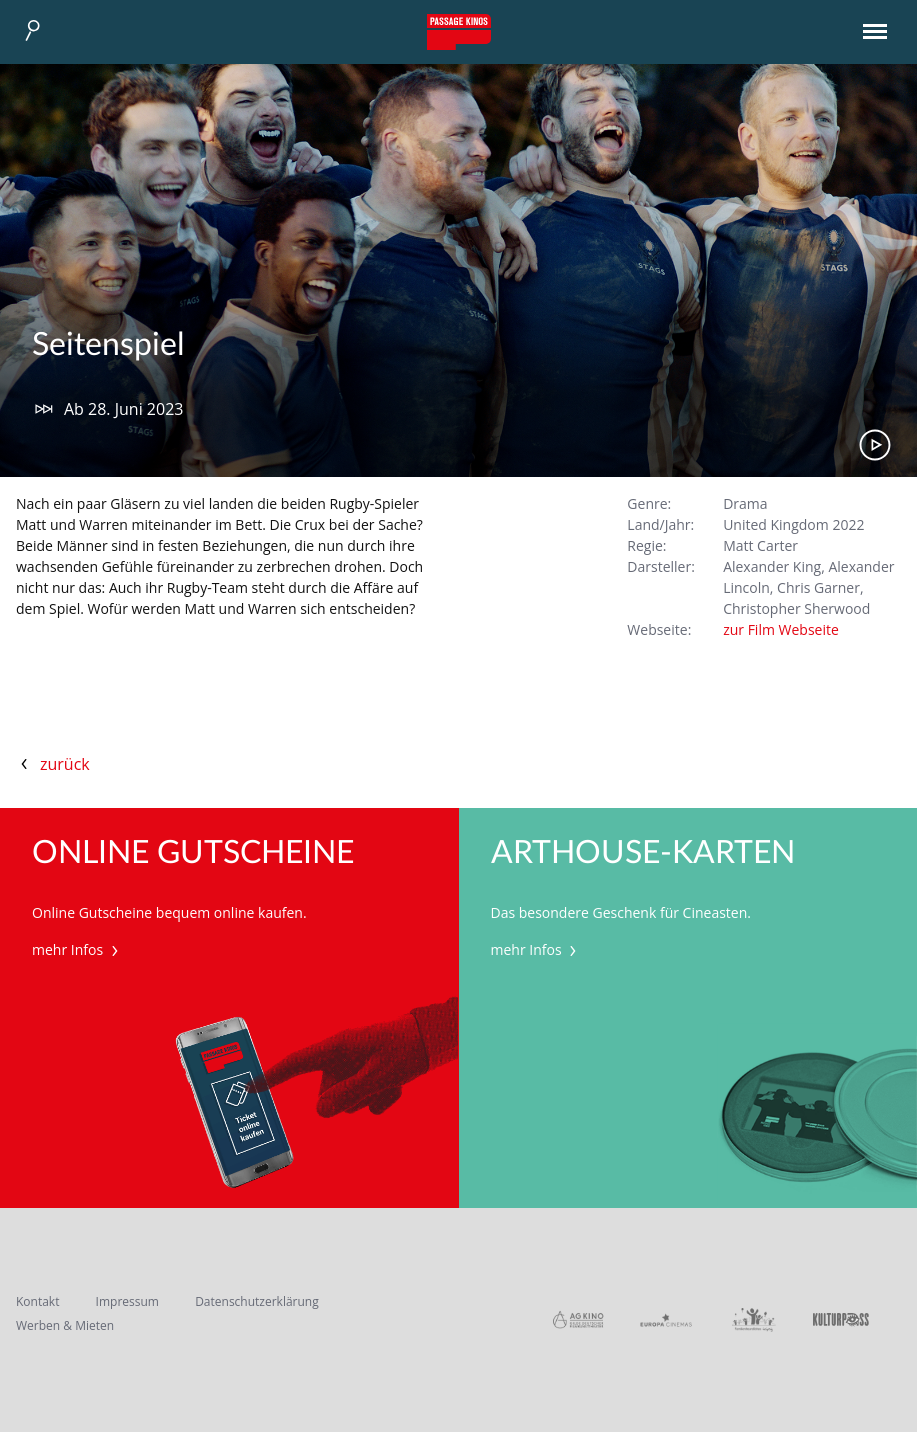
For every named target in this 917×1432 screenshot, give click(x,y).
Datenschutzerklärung (257, 1301)
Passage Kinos (459, 32)
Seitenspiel (108, 345)
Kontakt (37, 1301)
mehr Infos (77, 949)
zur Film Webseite (781, 629)
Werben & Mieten (65, 1325)
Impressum (127, 1301)
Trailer (875, 445)
